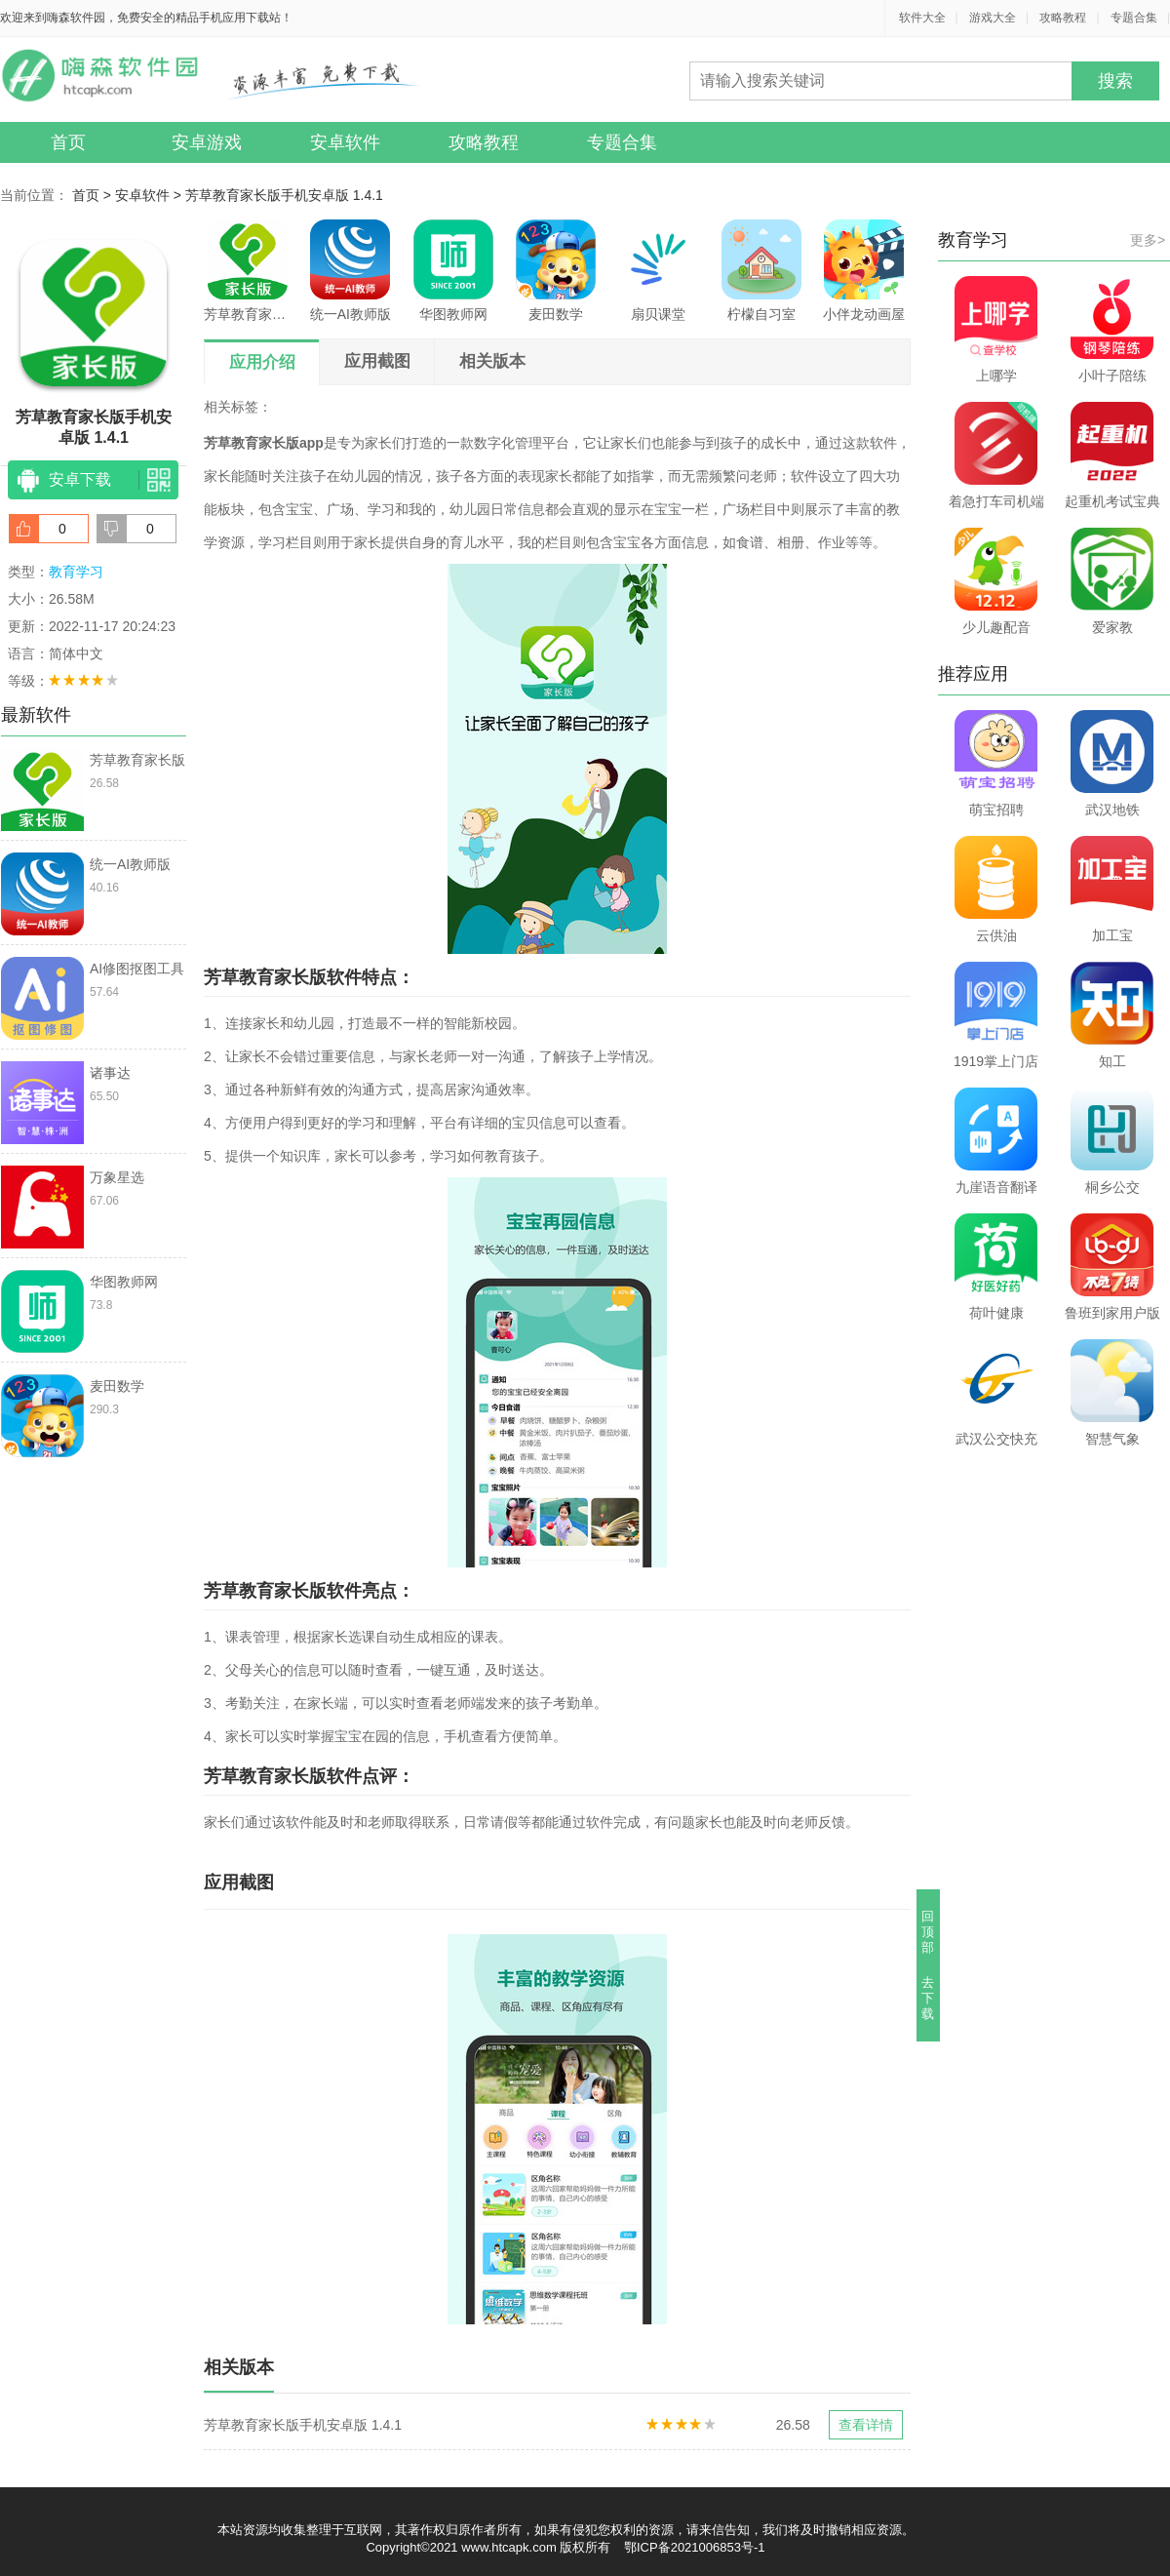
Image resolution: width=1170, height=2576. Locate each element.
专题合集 (1134, 17)
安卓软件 (345, 142)
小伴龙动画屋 (864, 270)
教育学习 (76, 571)
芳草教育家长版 (248, 270)
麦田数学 (556, 270)
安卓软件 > (150, 195)
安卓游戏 (207, 142)
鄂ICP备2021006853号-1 (694, 2547)
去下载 (928, 1998)
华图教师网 (453, 270)
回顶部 (928, 1932)
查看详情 (865, 2425)
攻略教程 (1062, 17)
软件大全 (922, 17)
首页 (68, 142)
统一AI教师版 (350, 270)
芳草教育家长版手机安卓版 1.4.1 (284, 195)
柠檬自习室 (761, 270)
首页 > (93, 195)
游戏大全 (992, 17)
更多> (1147, 240)
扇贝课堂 (658, 270)
